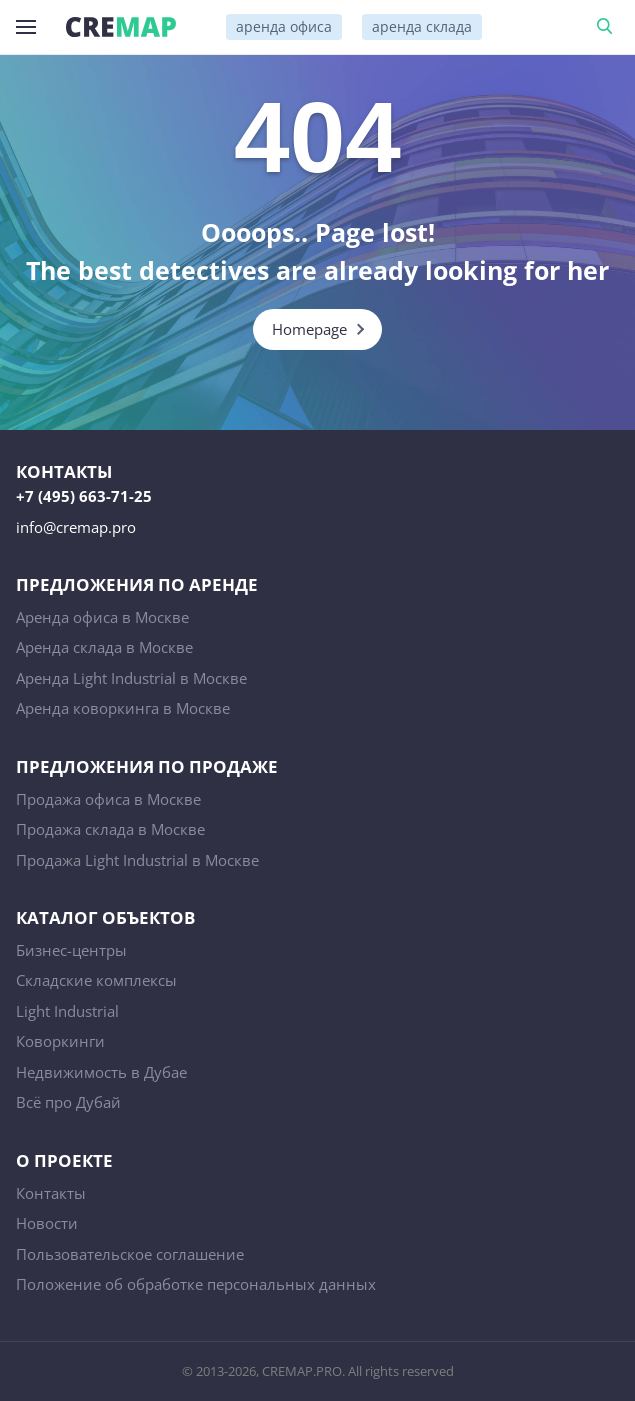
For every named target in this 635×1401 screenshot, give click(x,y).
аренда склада (422, 26)
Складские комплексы (96, 980)
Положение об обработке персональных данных (196, 1284)
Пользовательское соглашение (130, 1254)
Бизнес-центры (71, 950)
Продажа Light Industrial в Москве (137, 860)
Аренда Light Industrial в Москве (131, 678)
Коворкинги (60, 1041)
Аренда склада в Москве (104, 647)
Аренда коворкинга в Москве (123, 708)
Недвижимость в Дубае (101, 1072)
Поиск (608, 27)
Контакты (51, 1193)
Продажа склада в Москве (110, 829)
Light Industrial (67, 1011)
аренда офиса (284, 26)
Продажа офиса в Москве (108, 799)
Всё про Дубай (68, 1102)
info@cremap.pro (76, 527)
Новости (47, 1223)
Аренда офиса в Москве (102, 617)
